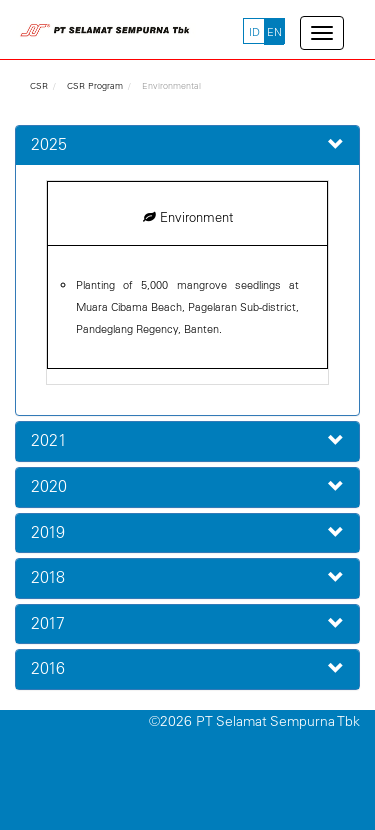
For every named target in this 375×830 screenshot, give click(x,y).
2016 (48, 668)
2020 (49, 486)
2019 (48, 532)
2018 (48, 577)
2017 (48, 623)
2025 (49, 144)
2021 (49, 440)
